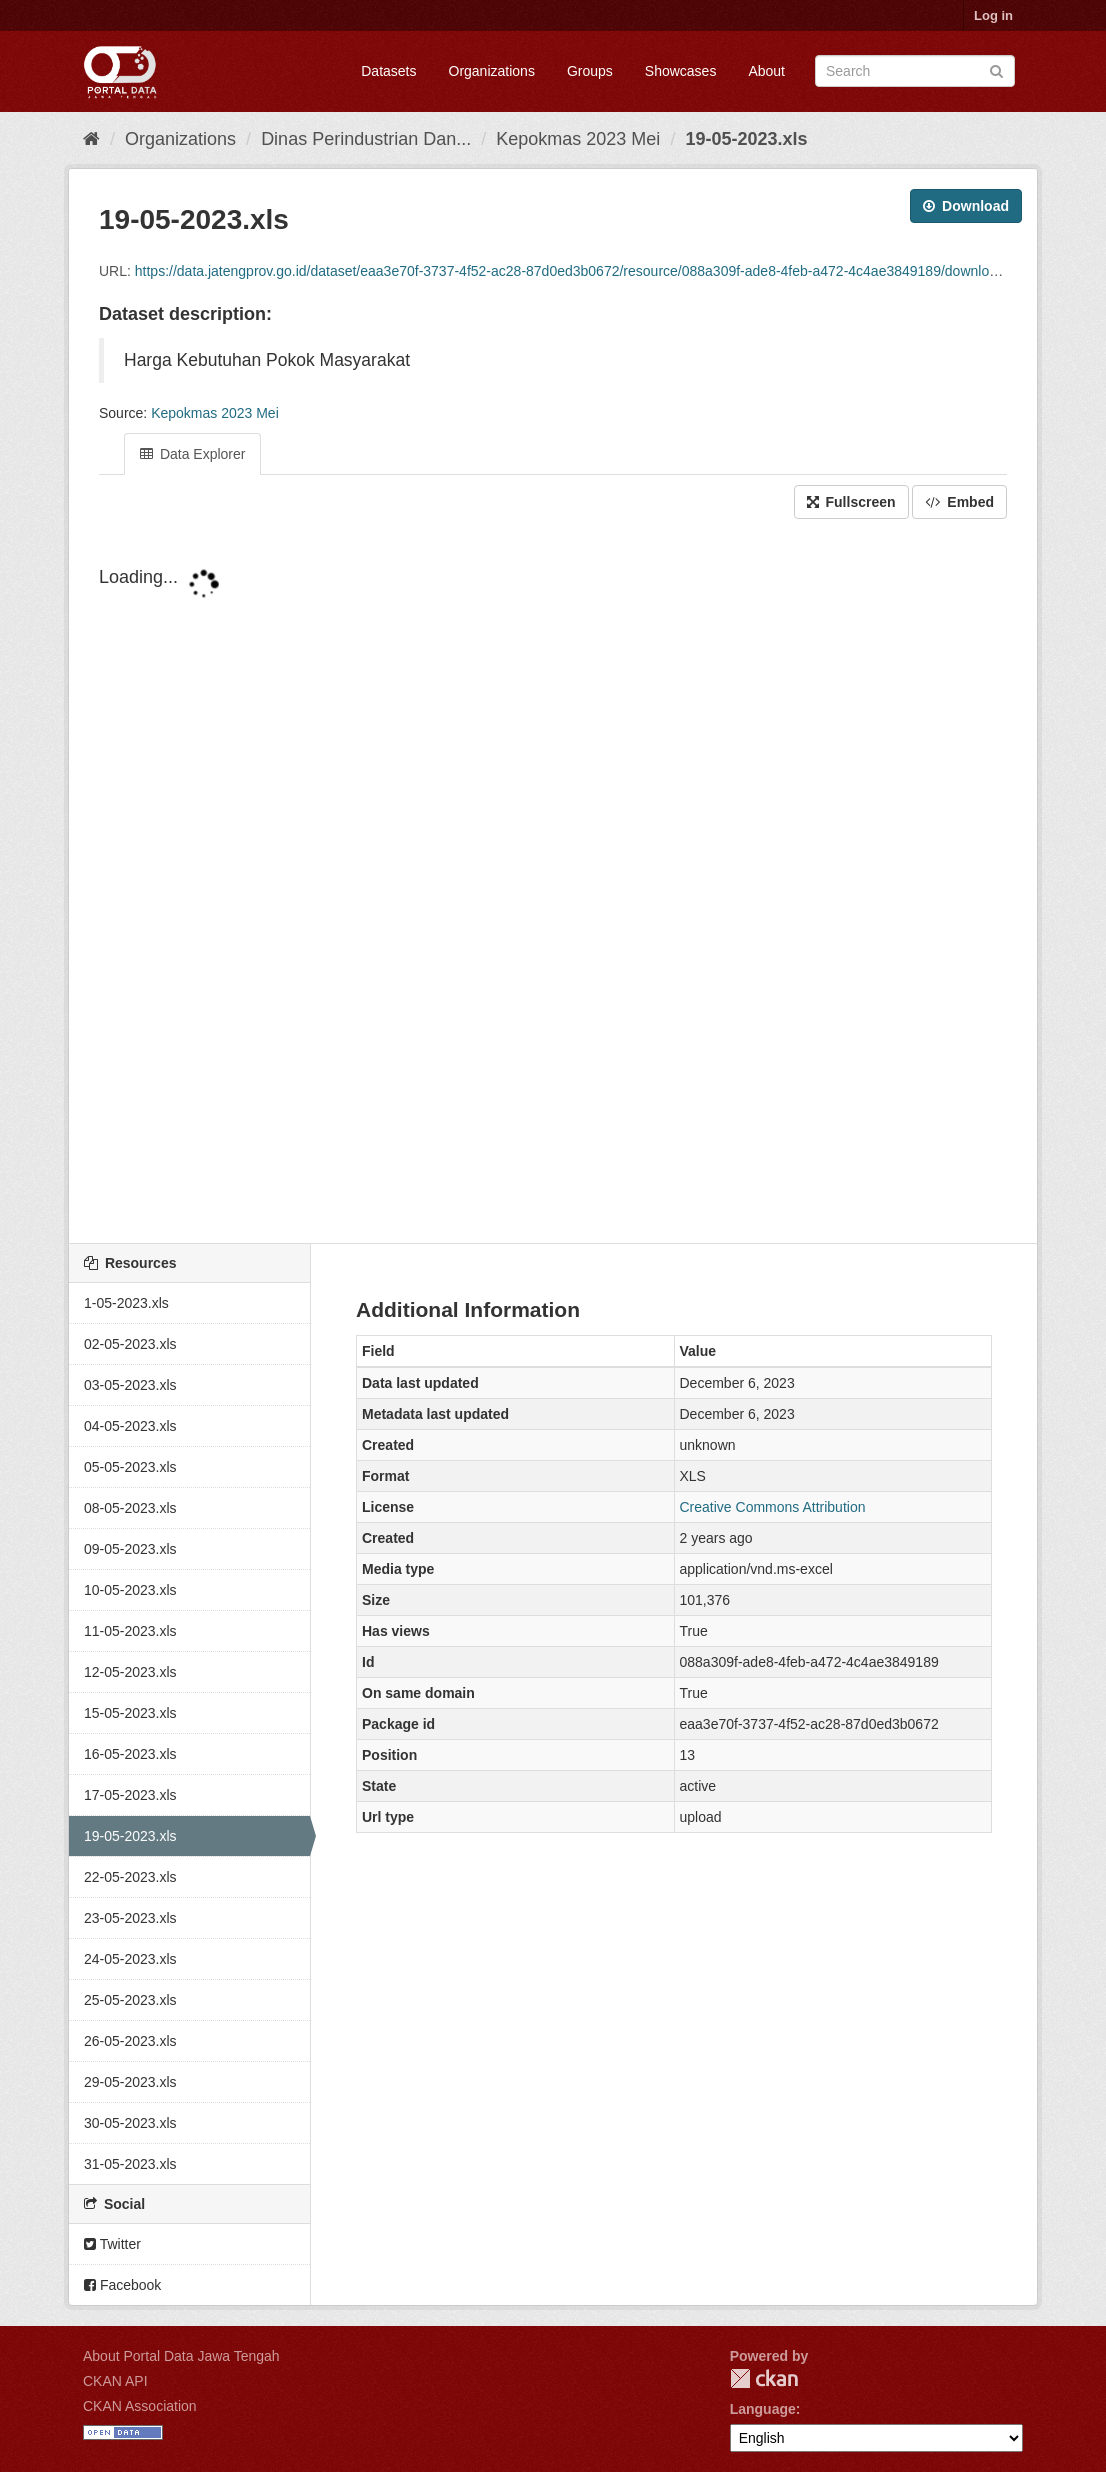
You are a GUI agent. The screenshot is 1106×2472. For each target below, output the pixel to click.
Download (966, 206)
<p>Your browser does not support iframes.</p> (553, 883)
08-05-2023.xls (130, 1508)
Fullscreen (851, 502)
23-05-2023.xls (130, 1918)
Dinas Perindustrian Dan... (366, 139)
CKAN (764, 2378)
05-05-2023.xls (130, 1467)
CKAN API (115, 2381)
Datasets (388, 71)
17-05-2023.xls (130, 1795)
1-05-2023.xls (126, 1303)
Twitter (112, 2244)
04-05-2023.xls (130, 1426)
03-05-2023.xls (130, 1385)
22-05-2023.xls (130, 1877)
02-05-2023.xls (130, 1344)
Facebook (122, 2285)
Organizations (492, 71)
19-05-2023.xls (746, 139)
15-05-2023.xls (130, 1713)
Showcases (681, 71)
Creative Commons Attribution (773, 1507)
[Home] (91, 139)
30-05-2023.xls (130, 2123)
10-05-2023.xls (130, 1590)
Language (763, 2409)
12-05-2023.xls (130, 1672)
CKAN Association (140, 2406)
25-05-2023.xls (130, 2000)
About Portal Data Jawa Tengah (181, 2356)
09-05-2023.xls (130, 1549)
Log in (993, 15)
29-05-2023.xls (130, 2082)
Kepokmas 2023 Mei (578, 139)
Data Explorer (192, 454)
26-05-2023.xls (130, 2041)
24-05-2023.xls (130, 1959)
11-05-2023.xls (130, 1631)
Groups (590, 71)
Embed (959, 502)
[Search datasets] (915, 71)
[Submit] (996, 69)
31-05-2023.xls (130, 2164)
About (766, 71)
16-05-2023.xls (130, 1754)
